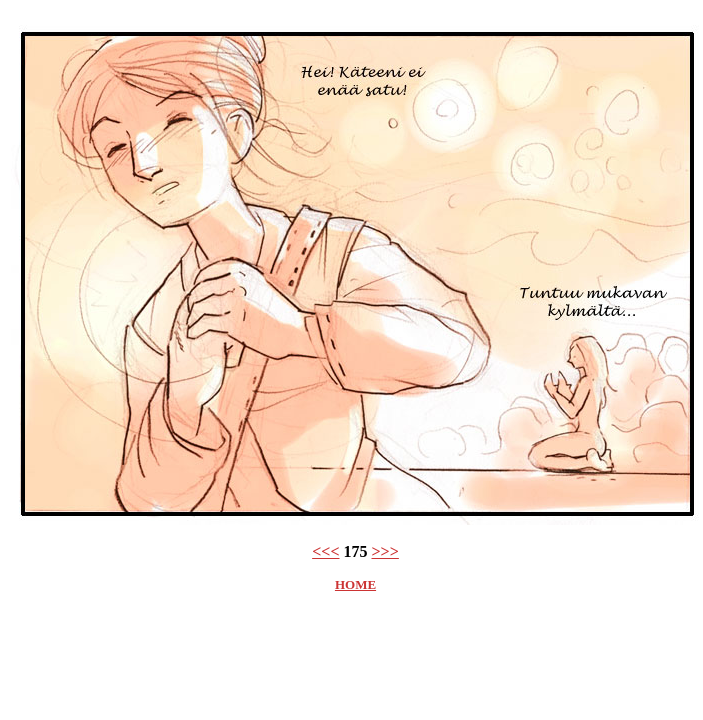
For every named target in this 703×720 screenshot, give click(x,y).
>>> (385, 551)
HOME (355, 584)
